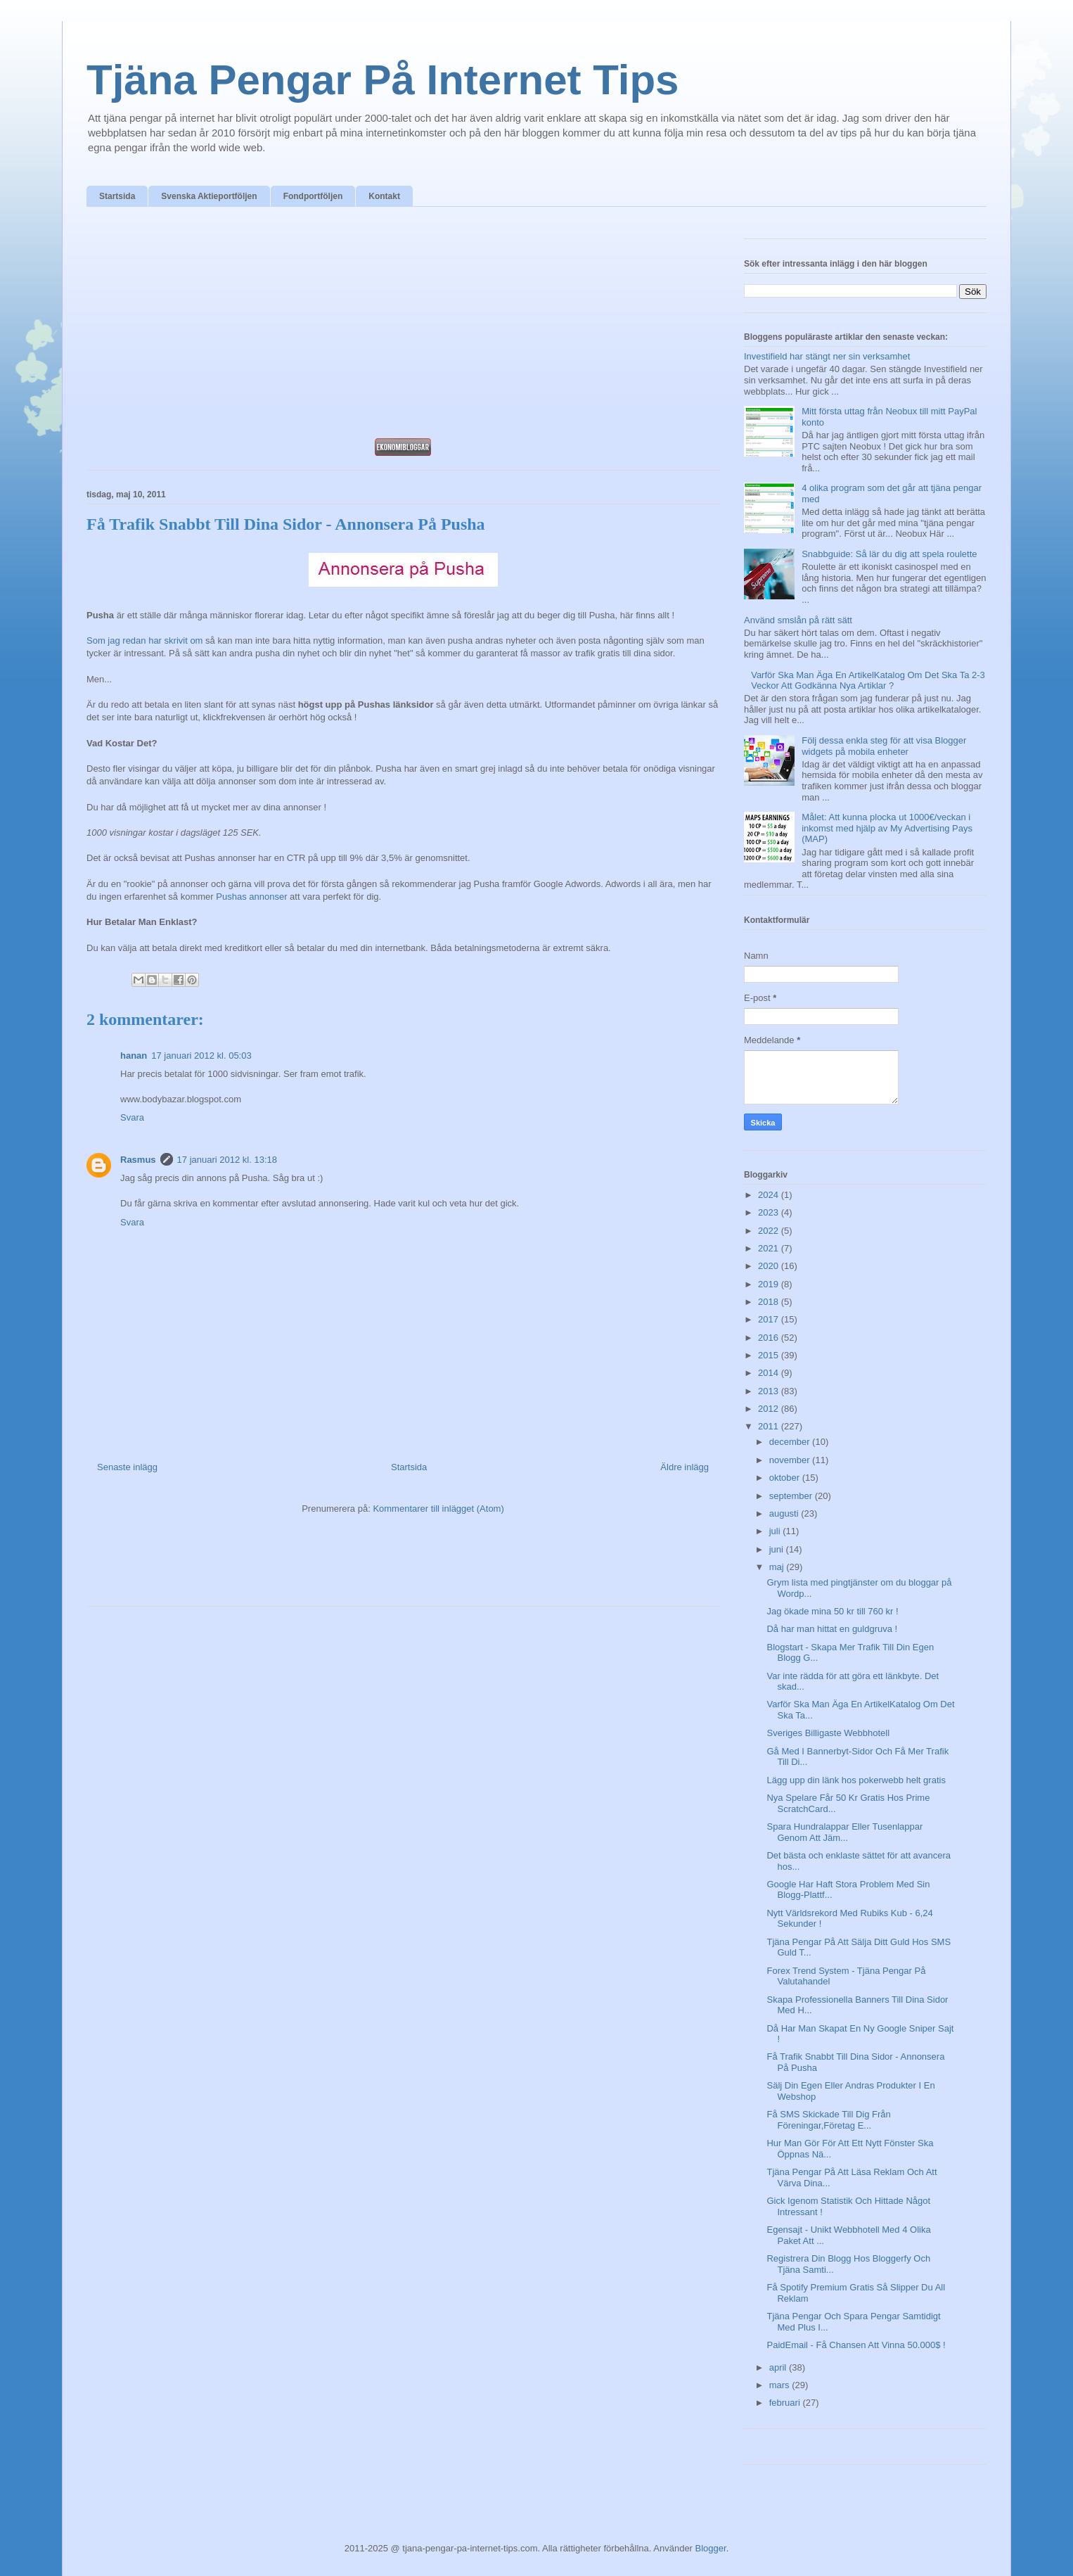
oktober (785, 1477)
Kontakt (384, 196)
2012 (769, 1408)
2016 (769, 1337)
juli (776, 1531)
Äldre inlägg (684, 1467)
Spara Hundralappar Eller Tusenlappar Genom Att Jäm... (844, 1832)
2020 (769, 1266)
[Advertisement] (402, 326)
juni (777, 1549)
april (779, 2367)
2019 (769, 1284)
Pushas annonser (251, 896)
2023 (769, 1212)
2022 (769, 1230)
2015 (769, 1355)
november (790, 1460)
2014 (769, 1372)
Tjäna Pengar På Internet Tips (382, 79)
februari (786, 2402)
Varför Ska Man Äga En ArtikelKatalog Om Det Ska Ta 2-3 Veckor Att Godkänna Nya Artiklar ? (868, 680)
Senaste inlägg (127, 1467)
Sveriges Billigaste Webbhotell (827, 1733)
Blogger (710, 2548)
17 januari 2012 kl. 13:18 (227, 1159)
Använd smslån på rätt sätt (798, 620)
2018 (769, 1301)
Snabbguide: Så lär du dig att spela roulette (889, 554)
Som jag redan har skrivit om (144, 640)
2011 (769, 1426)
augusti (785, 1513)
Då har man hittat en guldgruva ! (831, 1629)
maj (778, 1567)
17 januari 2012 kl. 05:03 (201, 1055)
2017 (769, 1319)
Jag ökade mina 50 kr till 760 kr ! (832, 1611)
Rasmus (138, 1159)
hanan (133, 1055)
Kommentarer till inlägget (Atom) (438, 1508)
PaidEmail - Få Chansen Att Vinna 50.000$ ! (855, 2345)
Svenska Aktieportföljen (209, 196)
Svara (132, 1117)
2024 (769, 1195)
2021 (769, 1248)
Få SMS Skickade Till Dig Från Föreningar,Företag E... (828, 2120)
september (792, 1496)
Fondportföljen (313, 196)
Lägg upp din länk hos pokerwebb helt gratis (855, 1780)
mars (780, 2385)
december (790, 1441)
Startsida (117, 196)
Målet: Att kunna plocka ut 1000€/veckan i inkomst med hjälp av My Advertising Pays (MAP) (887, 828)
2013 (769, 1391)
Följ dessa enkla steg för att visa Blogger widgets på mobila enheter (884, 746)
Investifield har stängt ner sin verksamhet (827, 356)
